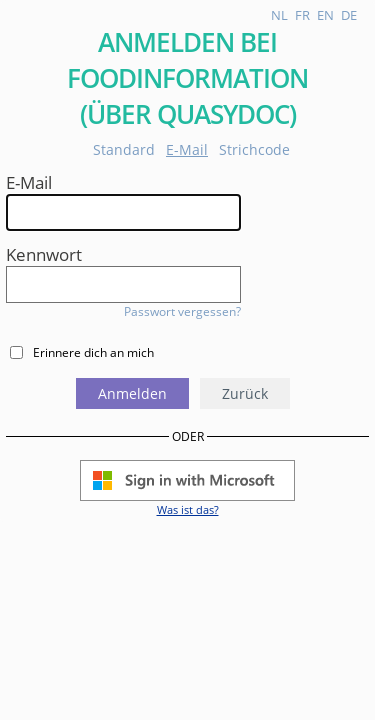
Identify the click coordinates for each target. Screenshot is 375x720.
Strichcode (254, 149)
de (349, 15)
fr (302, 15)
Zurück (245, 393)
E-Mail (187, 149)
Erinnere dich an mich (93, 352)
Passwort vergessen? (182, 311)
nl (279, 15)
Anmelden (132, 393)
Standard (124, 149)
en (325, 15)
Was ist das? (188, 509)
